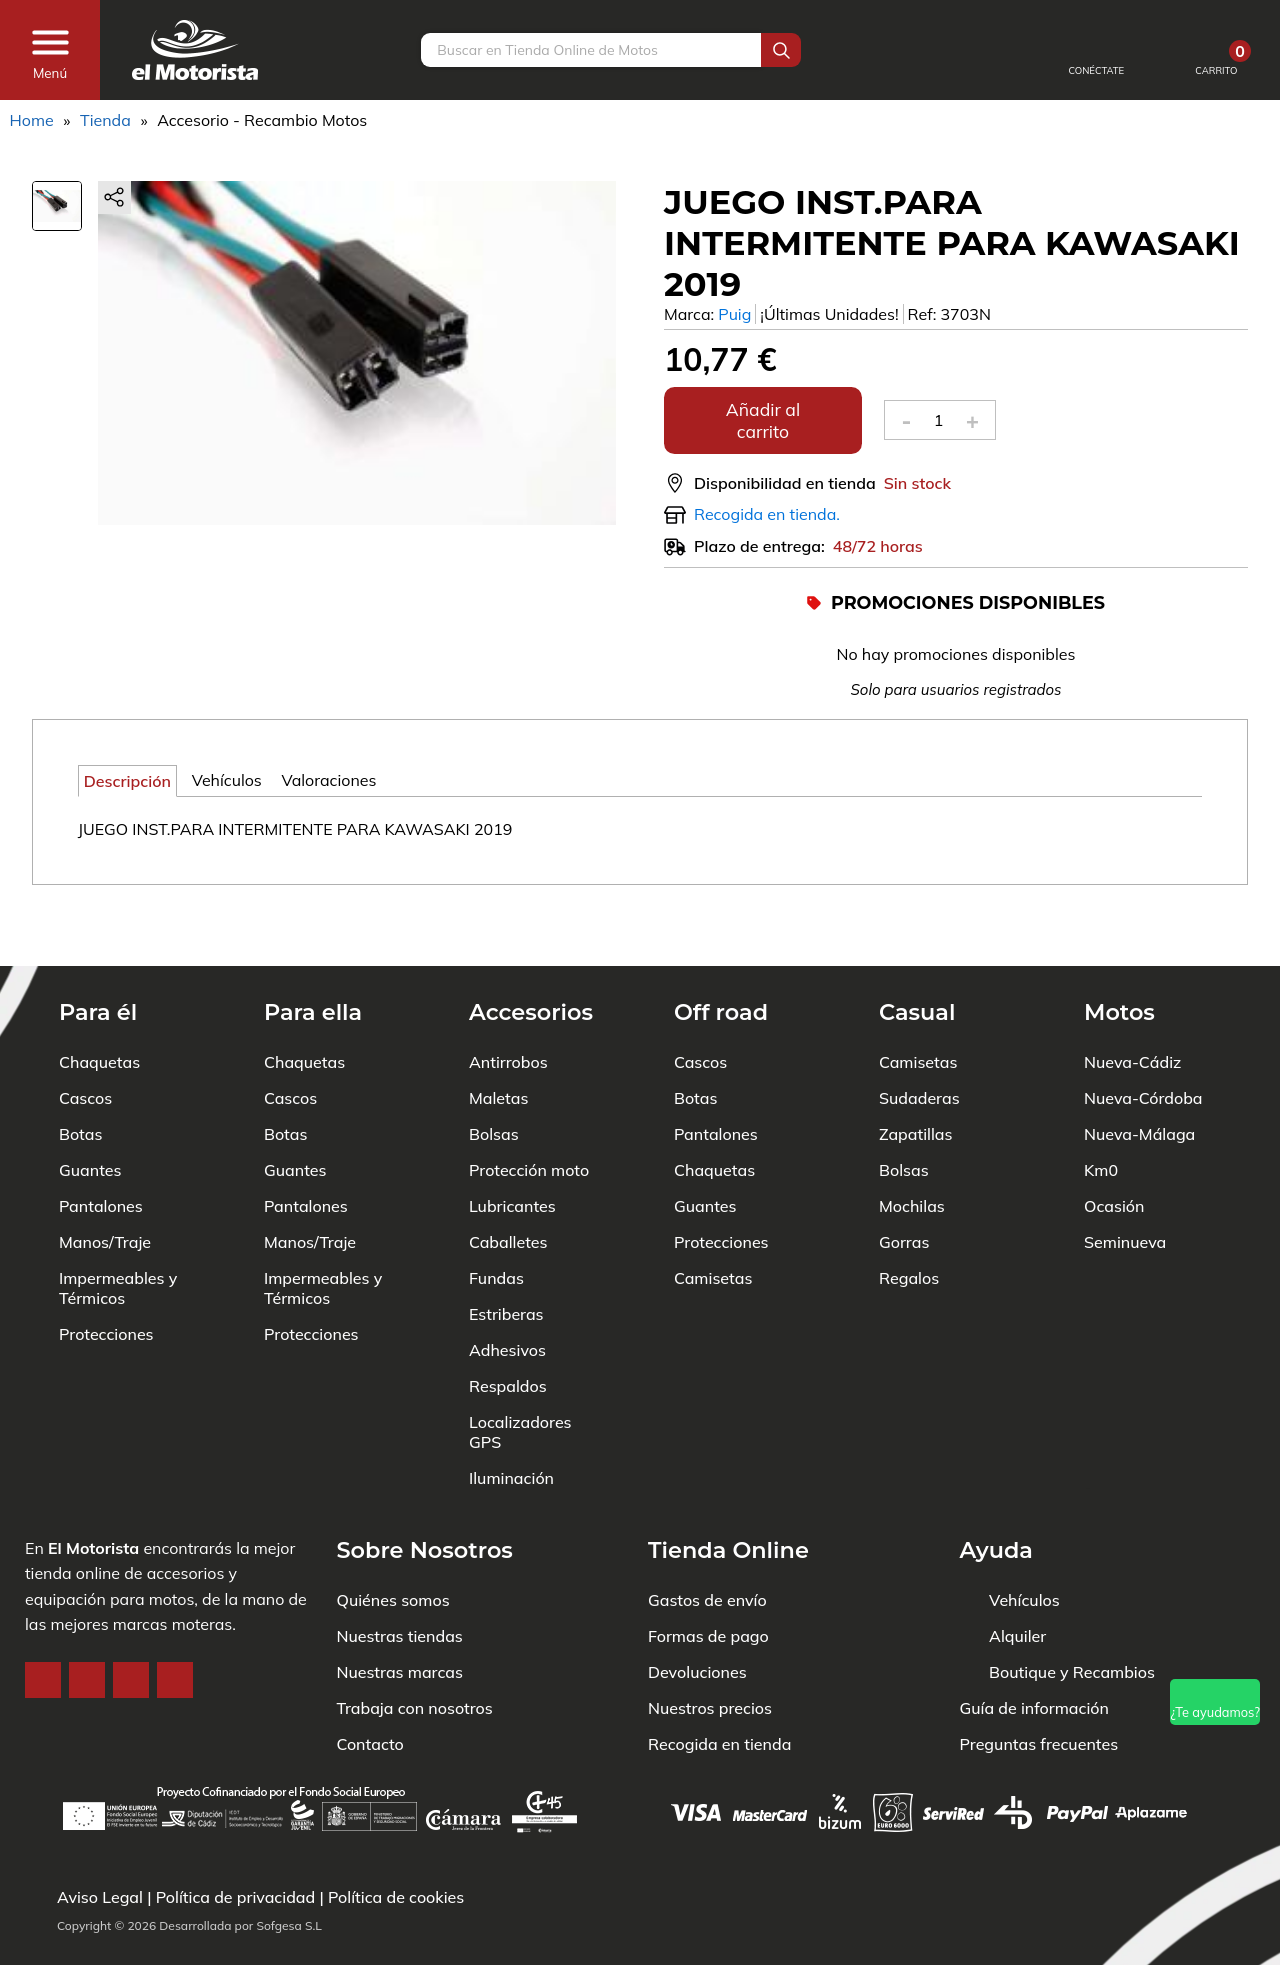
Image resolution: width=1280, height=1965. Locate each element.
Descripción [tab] (127, 781)
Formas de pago (708, 1575)
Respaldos (508, 1325)
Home (32, 120)
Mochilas (912, 1145)
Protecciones (106, 1273)
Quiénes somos (393, 1539)
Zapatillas (915, 1073)
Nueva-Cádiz (1132, 1001)
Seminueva (1125, 1181)
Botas (80, 1073)
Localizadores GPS (520, 1371)
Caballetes (508, 1181)
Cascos (85, 1037)
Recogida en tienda (719, 1683)
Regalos (909, 1217)
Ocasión (1114, 1145)
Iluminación (511, 1417)
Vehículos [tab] (227, 780)
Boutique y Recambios (1072, 1611)
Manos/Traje (105, 1181)
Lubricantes (512, 1145)
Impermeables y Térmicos (118, 1227)
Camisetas (713, 1217)
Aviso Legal (100, 1897)
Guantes (90, 1109)
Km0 (1101, 1109)
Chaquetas (99, 1001)
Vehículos (1024, 1539)
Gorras (904, 1181)
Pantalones (101, 1145)
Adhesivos (507, 1289)
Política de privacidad (236, 1897)
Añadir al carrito (763, 420)
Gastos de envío (707, 1539)
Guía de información (1035, 1647)
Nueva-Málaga (1139, 1073)
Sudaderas (919, 1037)
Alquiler (1017, 1575)
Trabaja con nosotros (415, 1647)
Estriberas (506, 1253)
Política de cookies (396, 1897)
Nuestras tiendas (400, 1575)
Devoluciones (697, 1611)
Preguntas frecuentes (1039, 1683)
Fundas (496, 1217)
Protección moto (529, 1109)
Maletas (498, 1037)
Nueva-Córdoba (1143, 1037)
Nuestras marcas (400, 1611)
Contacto (370, 1683)
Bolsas (494, 1073)
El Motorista (93, 1487)
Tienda (105, 120)
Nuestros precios (710, 1647)
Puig (734, 314)
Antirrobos (508, 1001)
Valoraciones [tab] (328, 780)
